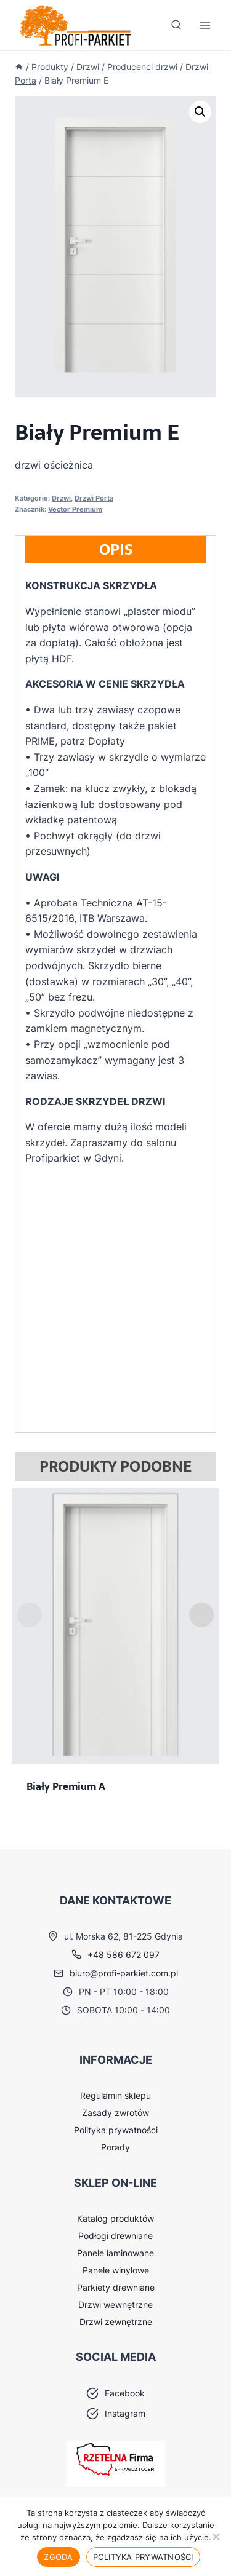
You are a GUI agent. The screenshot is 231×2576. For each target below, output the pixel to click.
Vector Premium (75, 509)
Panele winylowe (116, 2270)
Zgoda (58, 2557)
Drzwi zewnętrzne (115, 2321)
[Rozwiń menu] (204, 25)
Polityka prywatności (116, 2130)
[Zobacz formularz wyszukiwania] (176, 25)
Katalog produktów (115, 2218)
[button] (200, 112)
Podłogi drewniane (115, 2235)
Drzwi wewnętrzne (115, 2304)
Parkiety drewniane (116, 2287)
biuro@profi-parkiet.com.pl (124, 1973)
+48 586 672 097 (123, 1954)
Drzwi (61, 498)
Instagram (125, 2413)
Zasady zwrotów (115, 2112)
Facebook (125, 2393)
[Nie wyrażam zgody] (215, 2536)
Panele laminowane (115, 2253)
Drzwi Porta (94, 498)
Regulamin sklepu (115, 2095)
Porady (115, 2147)
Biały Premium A (65, 1786)
